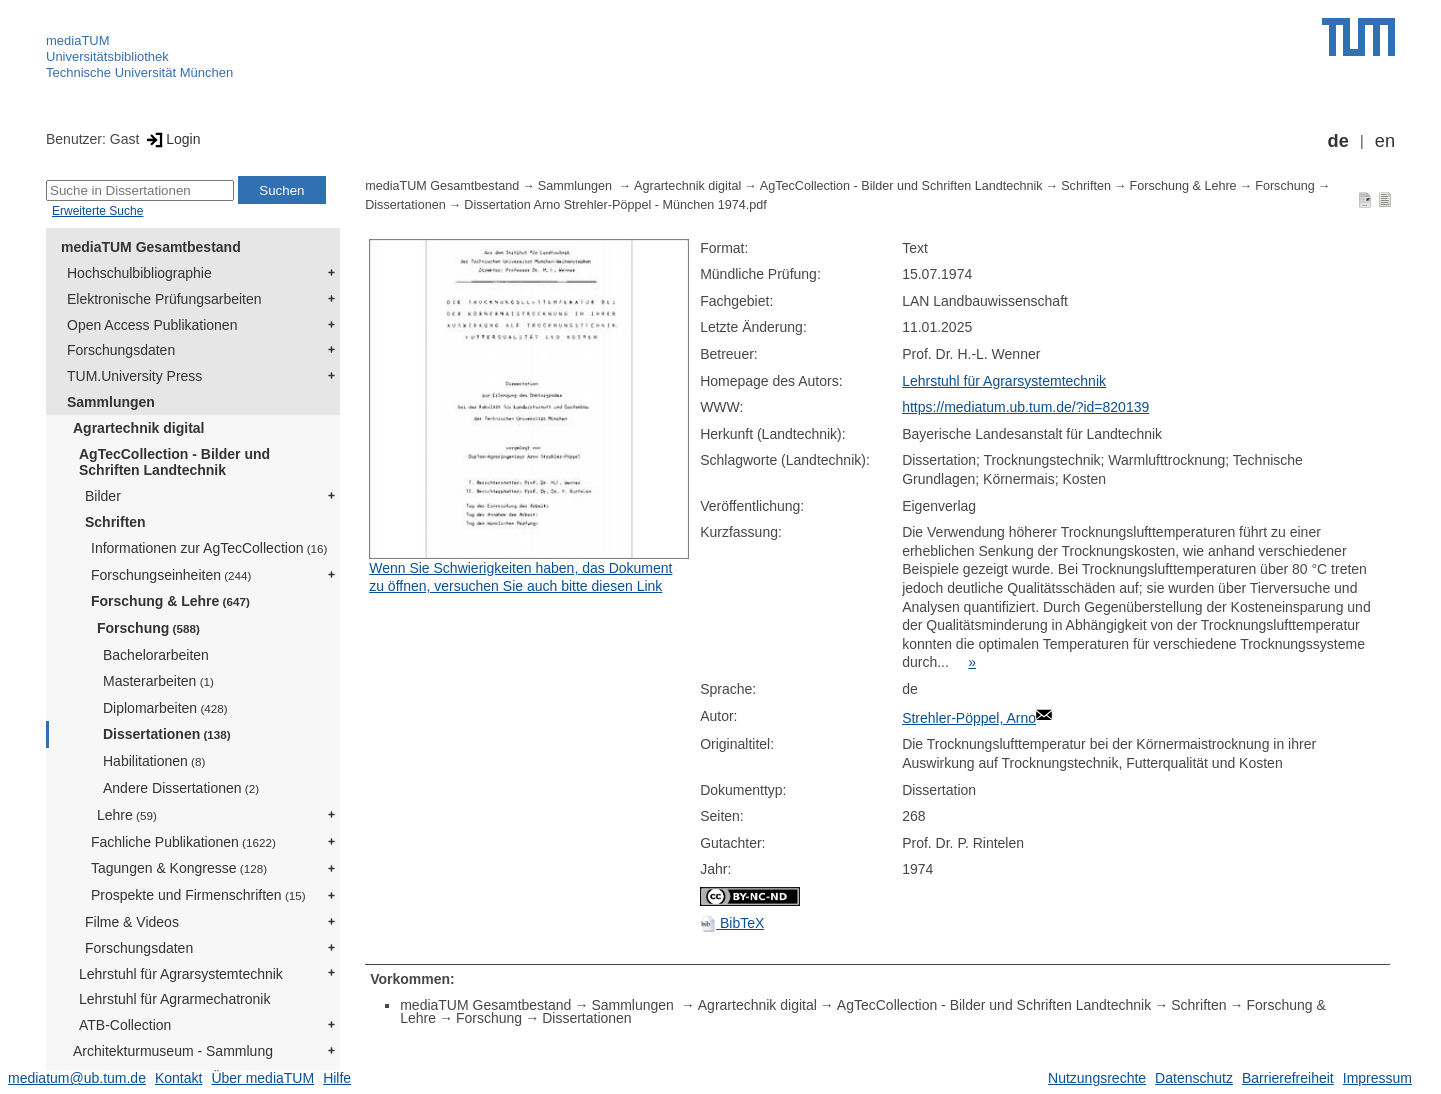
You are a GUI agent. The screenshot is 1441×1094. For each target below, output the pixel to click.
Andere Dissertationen (181, 788)
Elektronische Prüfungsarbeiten (164, 299)
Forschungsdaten (121, 350)
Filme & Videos (132, 922)
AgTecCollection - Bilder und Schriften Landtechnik (174, 462)
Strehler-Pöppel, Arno (969, 718)
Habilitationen (154, 761)
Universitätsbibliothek (107, 56)
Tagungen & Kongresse (179, 868)
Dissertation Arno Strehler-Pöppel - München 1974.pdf (615, 205)
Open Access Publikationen (152, 325)
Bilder (103, 496)
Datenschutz (1194, 1078)
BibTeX (732, 923)
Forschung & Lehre (170, 601)
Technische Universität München (139, 72)
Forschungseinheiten (171, 575)
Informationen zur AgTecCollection (209, 548)
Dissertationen (167, 734)
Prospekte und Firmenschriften (198, 895)
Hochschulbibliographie (139, 273)
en (1385, 141)
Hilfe (337, 1078)
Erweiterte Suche (97, 211)
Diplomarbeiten (165, 708)
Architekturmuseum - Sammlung (173, 1051)
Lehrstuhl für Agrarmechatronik (174, 999)
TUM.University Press (134, 376)
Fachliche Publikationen (183, 842)
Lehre (127, 815)
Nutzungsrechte (1097, 1078)
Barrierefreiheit (1288, 1078)
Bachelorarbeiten (156, 655)
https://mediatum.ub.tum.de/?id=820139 (1025, 407)
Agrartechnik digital (138, 428)
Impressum (1377, 1078)
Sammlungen (111, 402)
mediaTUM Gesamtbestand (151, 247)
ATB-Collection (125, 1025)
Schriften (115, 522)
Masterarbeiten (158, 681)
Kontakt (178, 1078)
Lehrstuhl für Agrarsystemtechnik (181, 974)
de (1338, 141)
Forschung (148, 628)
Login (171, 139)
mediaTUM (78, 40)
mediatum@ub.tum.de (77, 1078)
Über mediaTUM (262, 1078)
